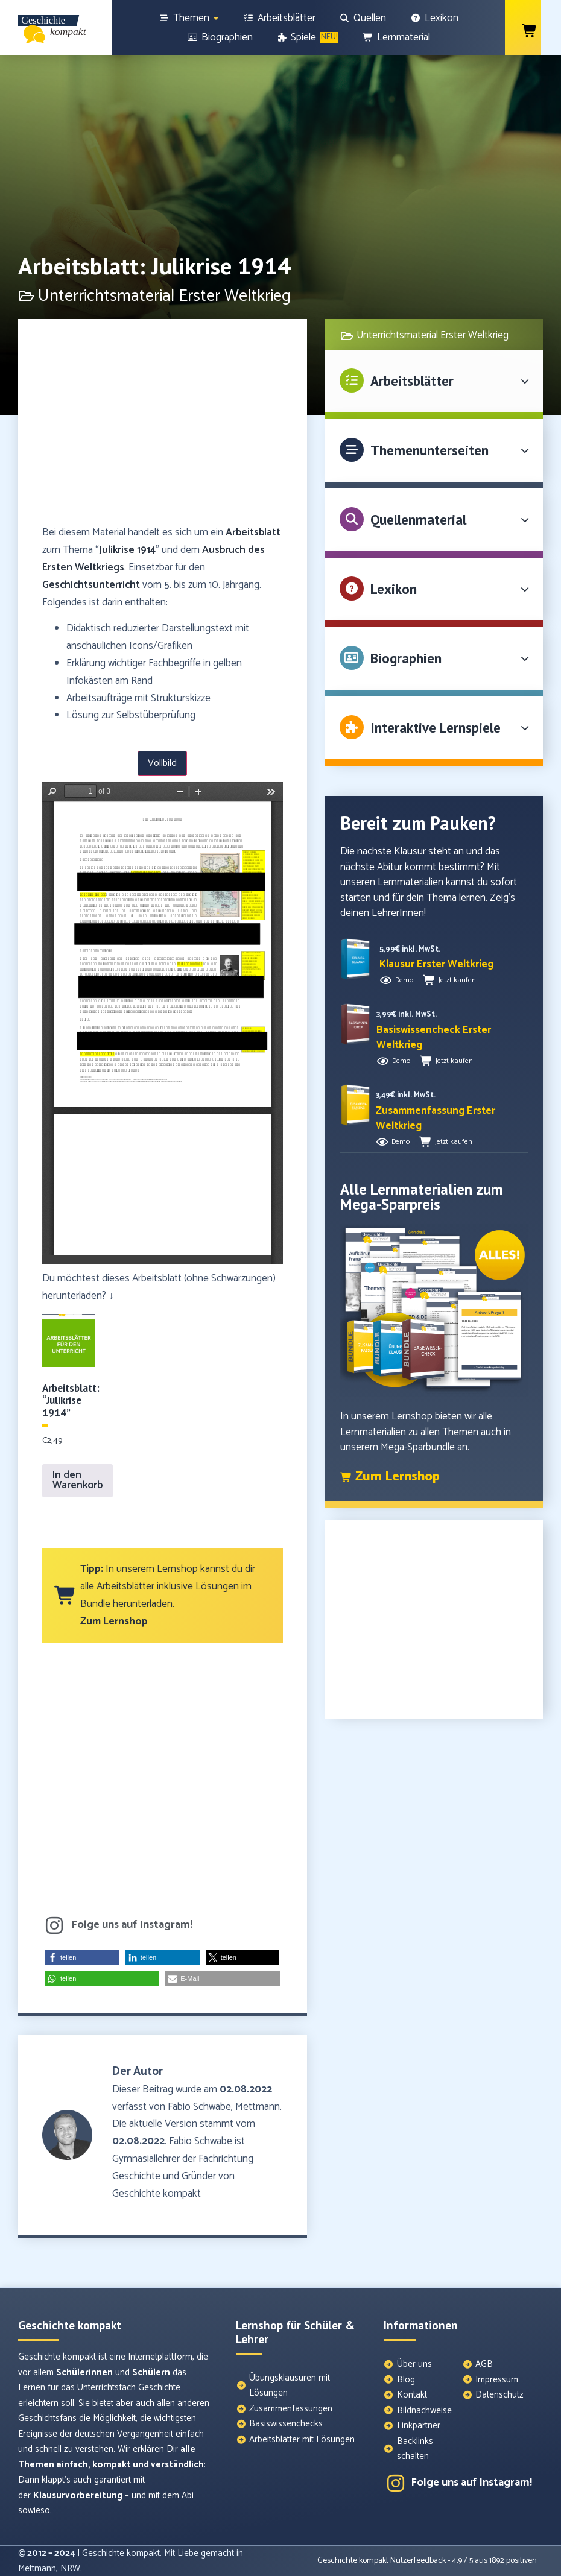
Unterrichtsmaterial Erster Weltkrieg (433, 335)
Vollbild (162, 763)
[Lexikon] (434, 18)
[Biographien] (220, 37)
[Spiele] (308, 37)
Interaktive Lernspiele (435, 727)
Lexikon (393, 589)
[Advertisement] (162, 427)
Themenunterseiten (429, 450)
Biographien (406, 658)
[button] (82, 1957)
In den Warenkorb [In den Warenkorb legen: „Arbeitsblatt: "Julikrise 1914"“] (77, 1480)
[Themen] (189, 18)
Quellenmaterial (418, 519)
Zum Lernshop (114, 1621)
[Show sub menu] (216, 18)
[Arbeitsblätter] (279, 18)
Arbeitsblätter (412, 381)
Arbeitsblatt (253, 532)
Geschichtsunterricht (91, 584)
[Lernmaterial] (396, 37)
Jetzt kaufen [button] (457, 980)
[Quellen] (363, 18)
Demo (404, 980)
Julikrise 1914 (127, 549)
